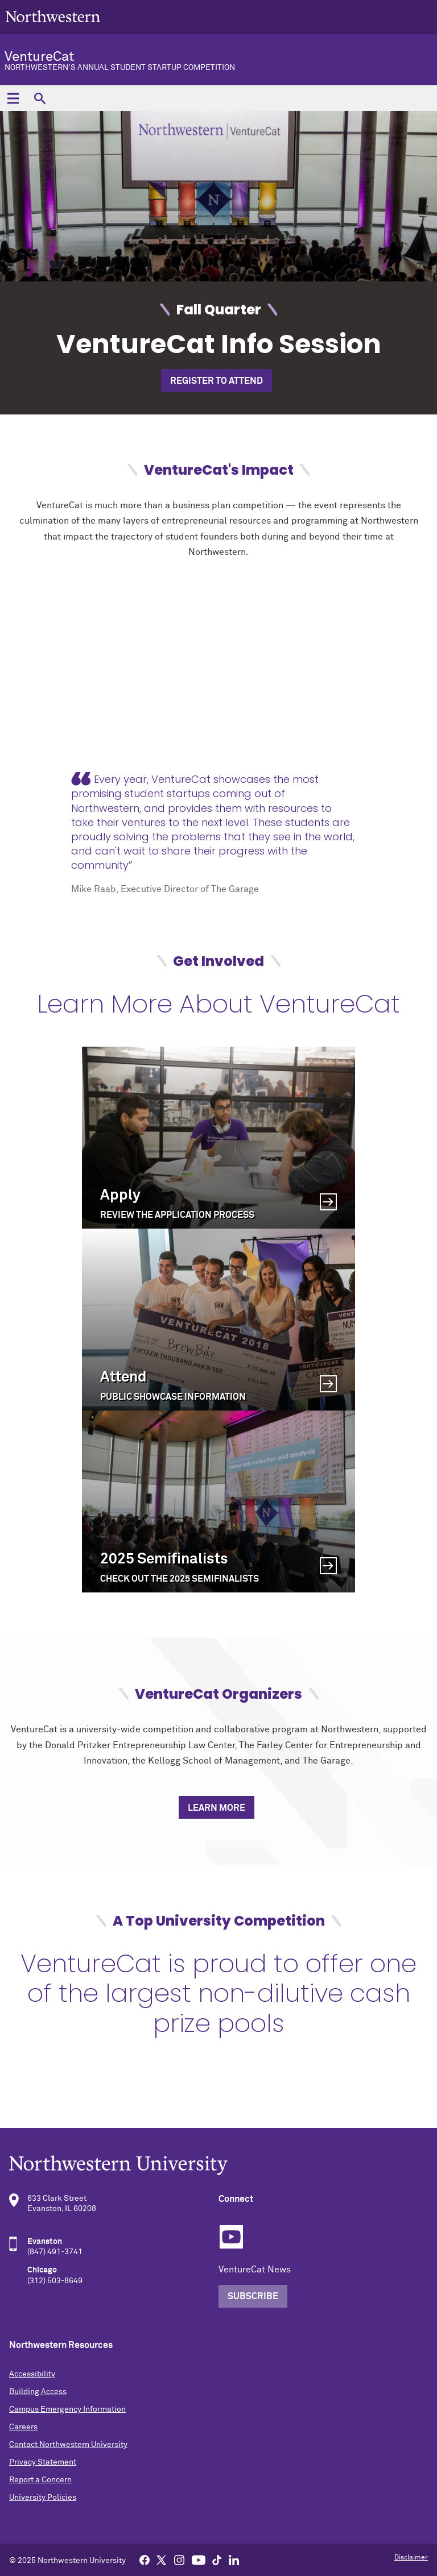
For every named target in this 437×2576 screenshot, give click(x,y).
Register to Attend (216, 380)
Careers (23, 2427)
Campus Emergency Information (67, 2409)
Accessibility (32, 2374)
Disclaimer (411, 2557)
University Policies (42, 2498)
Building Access (38, 2392)
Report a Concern (40, 2480)
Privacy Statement (42, 2462)
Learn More (216, 1807)
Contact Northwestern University (68, 2445)
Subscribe (253, 2296)
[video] (218, 675)
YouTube (231, 2237)
